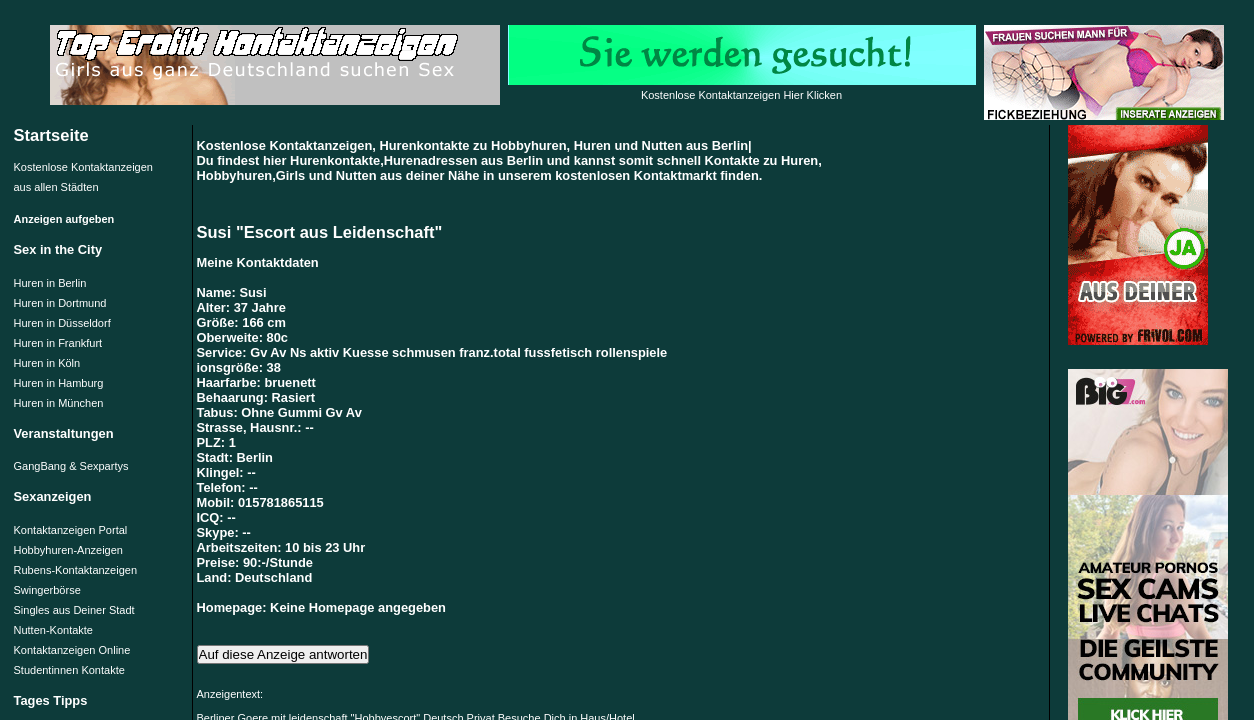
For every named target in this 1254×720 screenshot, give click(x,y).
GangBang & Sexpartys (71, 466)
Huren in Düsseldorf (62, 323)
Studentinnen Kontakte (69, 670)
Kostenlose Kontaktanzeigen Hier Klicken (741, 95)
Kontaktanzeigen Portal (71, 530)
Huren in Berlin (50, 283)
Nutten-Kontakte (54, 630)
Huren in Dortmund (60, 303)
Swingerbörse (47, 590)
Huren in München (59, 403)
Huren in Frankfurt (58, 343)
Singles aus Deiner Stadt (74, 610)
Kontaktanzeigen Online (72, 650)
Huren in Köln (47, 363)
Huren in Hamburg (59, 383)
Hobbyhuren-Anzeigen (68, 550)
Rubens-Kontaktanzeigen (76, 570)
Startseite (51, 135)
